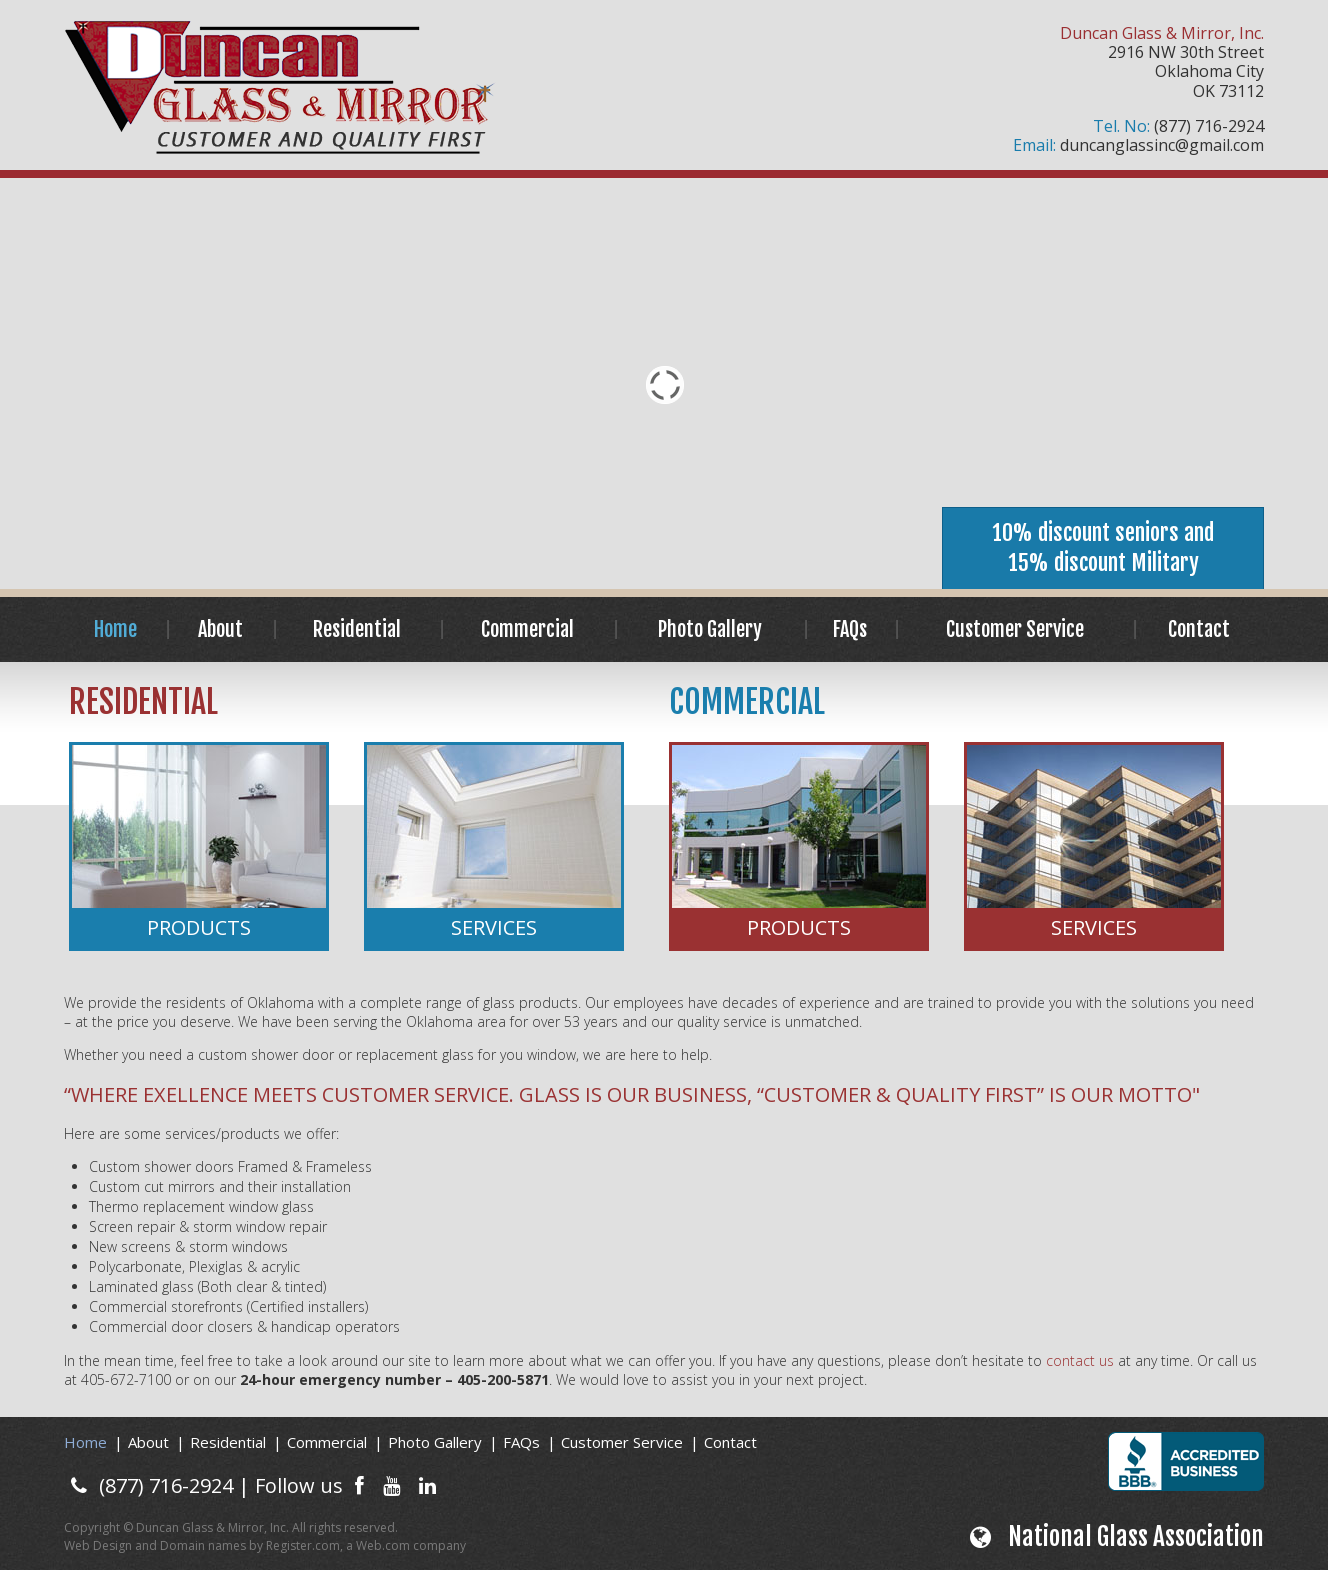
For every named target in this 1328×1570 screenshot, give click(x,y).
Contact (1199, 629)
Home (115, 629)
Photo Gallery (710, 629)
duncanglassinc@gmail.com (1162, 145)
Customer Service (1015, 629)
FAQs (850, 629)
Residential (357, 629)
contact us (1080, 1360)
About (220, 629)
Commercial (527, 629)
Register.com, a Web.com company (366, 1545)
